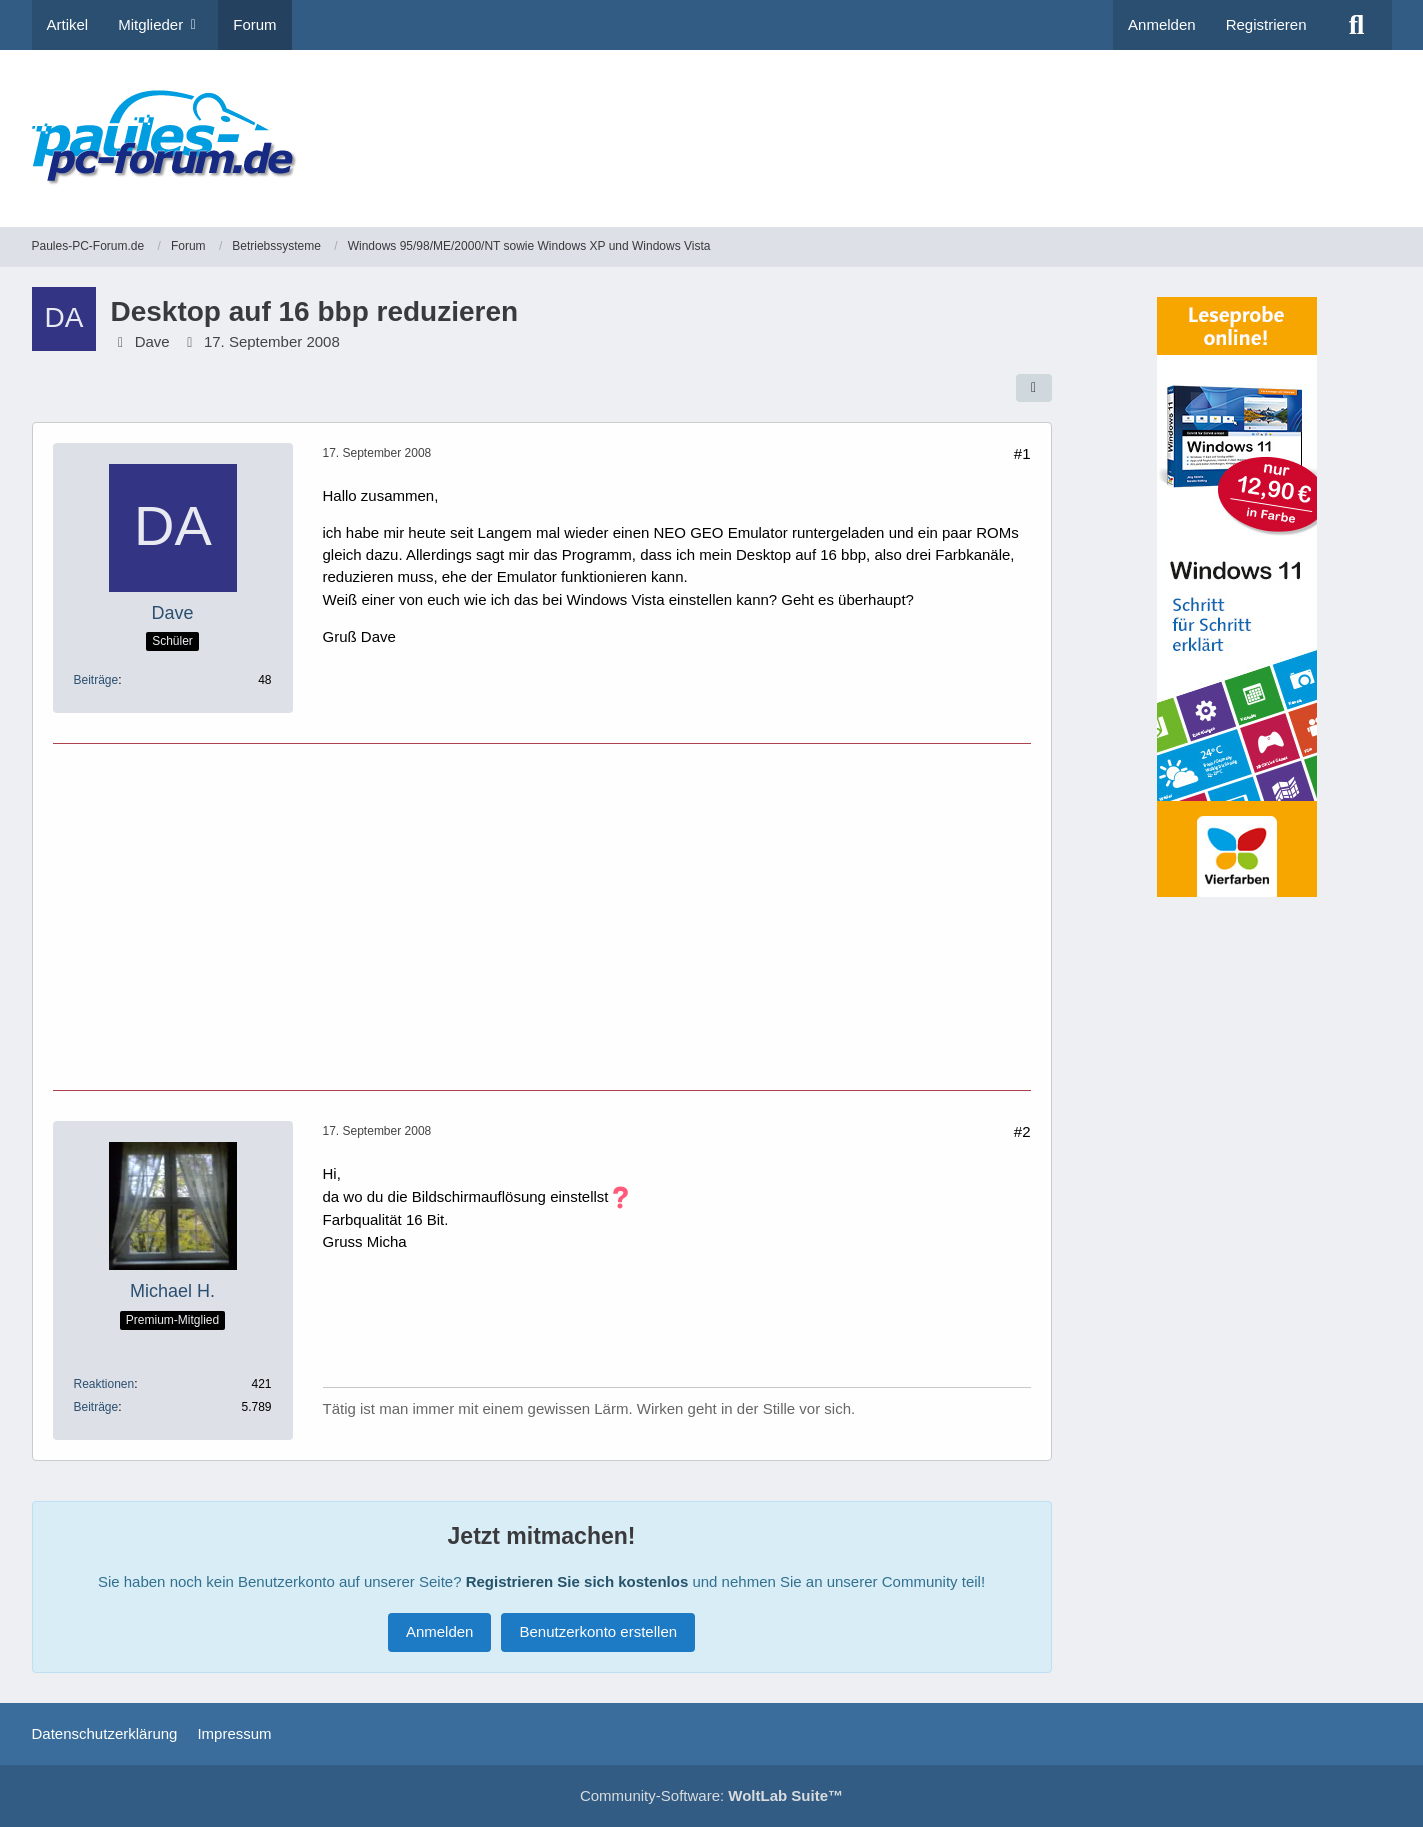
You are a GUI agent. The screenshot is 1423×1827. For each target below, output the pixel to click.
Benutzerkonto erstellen (598, 1631)
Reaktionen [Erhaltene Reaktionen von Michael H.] (104, 1384)
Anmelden (1162, 24)
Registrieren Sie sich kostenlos (577, 1581)
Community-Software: (711, 1795)
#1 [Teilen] (1022, 453)
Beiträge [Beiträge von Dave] (96, 680)
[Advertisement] (1028, 125)
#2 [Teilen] (1022, 1131)
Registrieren (1266, 24)
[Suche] (1357, 25)
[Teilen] (1034, 388)
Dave (152, 341)
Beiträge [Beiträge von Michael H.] (96, 1407)
